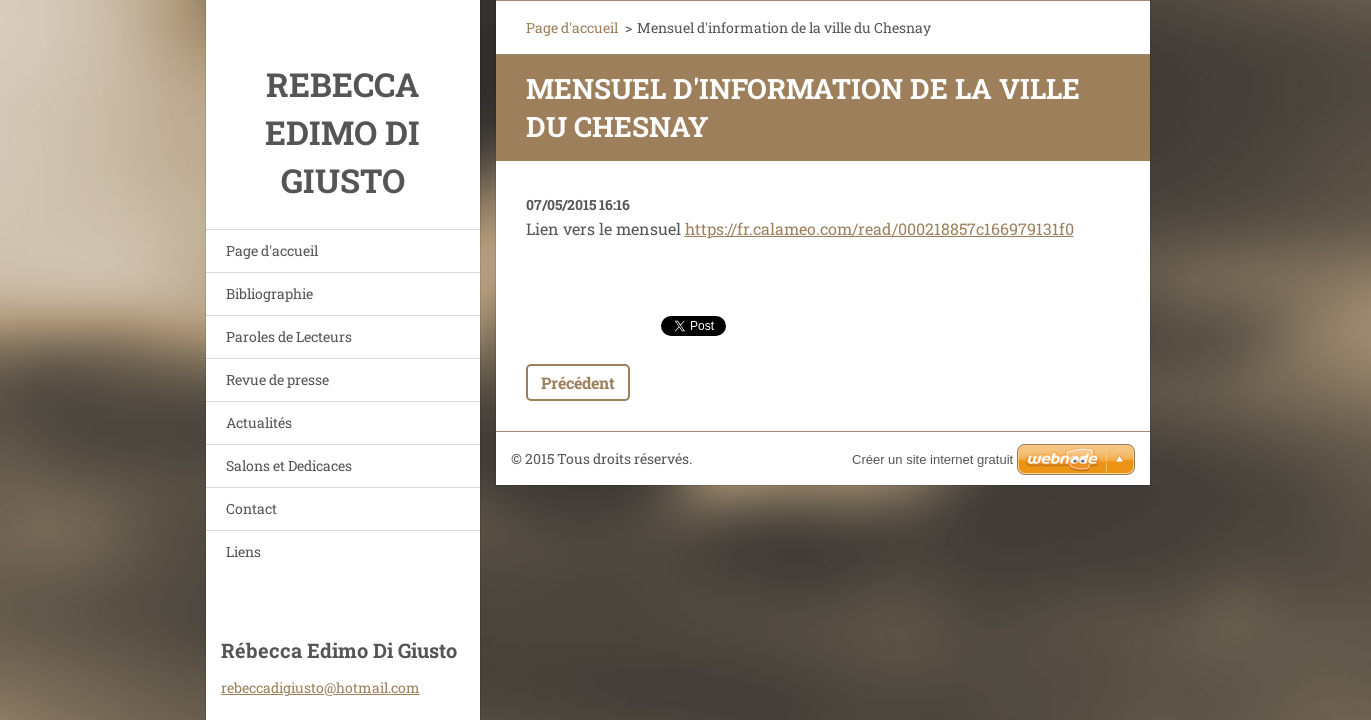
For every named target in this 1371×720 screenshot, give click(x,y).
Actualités (259, 422)
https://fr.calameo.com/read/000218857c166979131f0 (879, 228)
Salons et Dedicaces (289, 465)
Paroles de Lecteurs (289, 336)
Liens (243, 551)
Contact (251, 508)
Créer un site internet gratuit (932, 459)
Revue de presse (277, 379)
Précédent (578, 382)
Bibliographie (269, 293)
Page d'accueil (272, 250)
